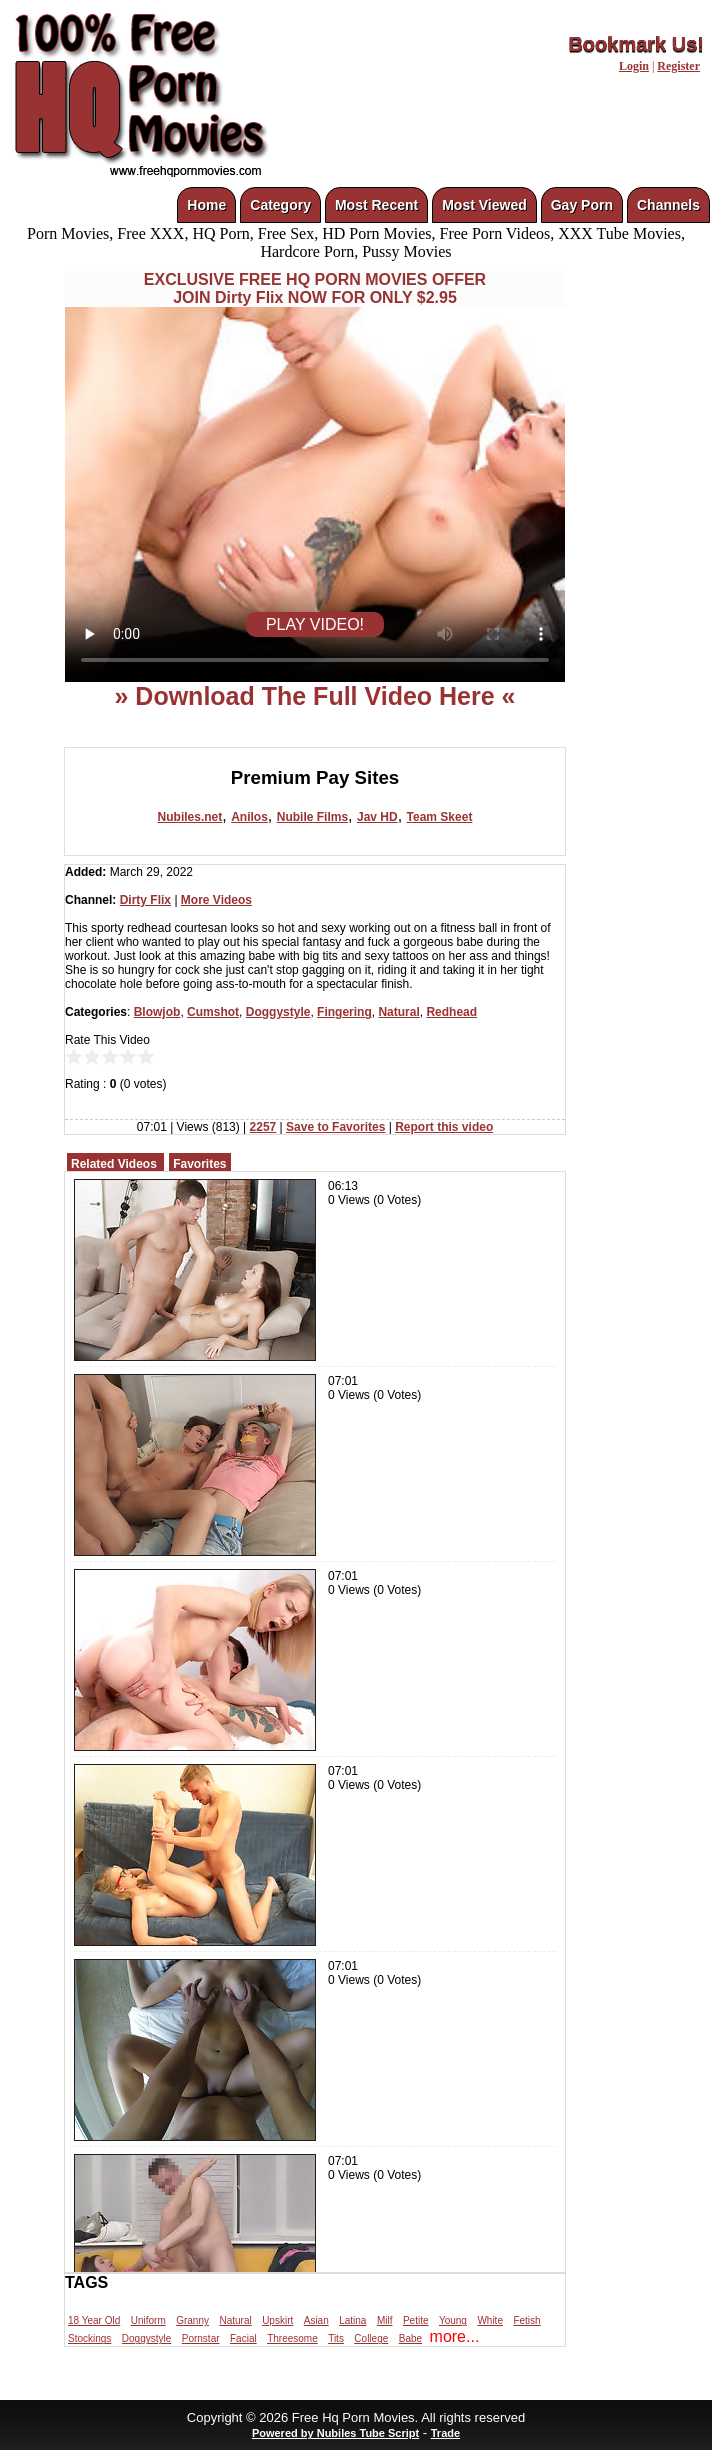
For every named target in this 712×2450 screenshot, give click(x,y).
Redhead (451, 1012)
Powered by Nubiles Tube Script (335, 2433)
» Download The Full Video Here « (314, 696)
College (371, 2338)
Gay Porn (582, 205)
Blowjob (157, 1012)
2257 (263, 1127)
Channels (668, 205)
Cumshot (213, 1012)
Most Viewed (484, 205)
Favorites (199, 1164)
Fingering (344, 1012)
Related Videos (114, 1164)
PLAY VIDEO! (315, 624)
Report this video (444, 1127)
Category (280, 205)
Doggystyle (278, 1012)
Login (634, 66)
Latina (352, 2320)
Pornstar (201, 2338)
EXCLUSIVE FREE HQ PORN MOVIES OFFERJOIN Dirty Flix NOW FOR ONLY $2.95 (315, 288)
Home (206, 205)
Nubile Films (312, 817)
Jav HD (377, 817)
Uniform (148, 2320)
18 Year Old (94, 2320)
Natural (398, 1012)
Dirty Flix (145, 900)
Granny (192, 2320)
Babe (410, 2338)
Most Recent (376, 205)
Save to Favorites (335, 1127)
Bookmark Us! (636, 44)
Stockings (89, 2338)
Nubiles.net (190, 817)
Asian (316, 2320)
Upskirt (277, 2320)
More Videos (216, 900)
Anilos (249, 817)
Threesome (292, 2338)
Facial (243, 2338)
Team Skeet (440, 817)
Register (678, 66)
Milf (385, 2320)
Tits (336, 2338)
